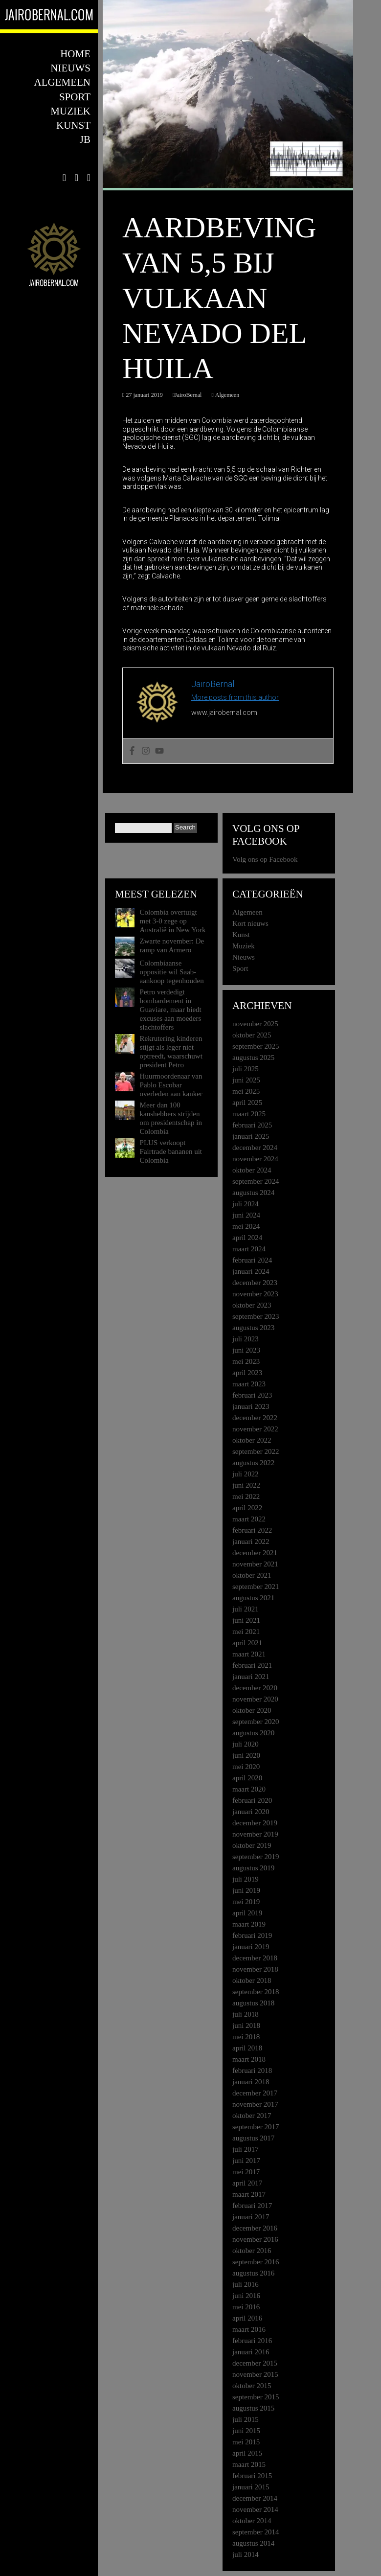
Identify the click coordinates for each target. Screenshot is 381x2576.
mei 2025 (246, 1091)
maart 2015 (249, 2464)
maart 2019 (249, 1924)
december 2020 (254, 1688)
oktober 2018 (251, 1980)
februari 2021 (252, 1665)
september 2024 (255, 1181)
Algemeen (62, 82)
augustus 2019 (253, 1868)
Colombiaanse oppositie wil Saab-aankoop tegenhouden (172, 972)
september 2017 (255, 2127)
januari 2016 (250, 2352)
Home (75, 54)
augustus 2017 (253, 2138)
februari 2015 (252, 2476)
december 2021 (254, 1553)
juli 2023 (245, 1339)
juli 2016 (245, 2284)
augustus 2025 (253, 1057)
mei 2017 (246, 2172)
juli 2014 (245, 2554)
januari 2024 (250, 1271)
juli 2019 (245, 1879)
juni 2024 (246, 1215)
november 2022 (255, 1429)
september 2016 (255, 2262)
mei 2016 (246, 2307)
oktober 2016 (251, 2250)
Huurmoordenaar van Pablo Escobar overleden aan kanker (171, 1085)
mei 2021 (246, 1631)
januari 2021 (250, 1676)
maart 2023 (249, 1384)
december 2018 (254, 1958)
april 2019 (247, 1913)
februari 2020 (252, 1800)
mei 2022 (246, 1496)
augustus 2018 (253, 2003)
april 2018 (247, 2048)
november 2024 (255, 1159)
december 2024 (254, 1147)
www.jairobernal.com (224, 712)
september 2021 (255, 1586)
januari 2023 (250, 1406)
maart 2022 (249, 1519)
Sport (74, 97)
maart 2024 (249, 1249)
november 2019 (255, 1834)
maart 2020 (249, 1789)
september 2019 (255, 1857)
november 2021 (255, 1564)
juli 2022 (245, 1474)
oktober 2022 (251, 1440)
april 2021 (247, 1643)
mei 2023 (246, 1361)
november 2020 (255, 1699)
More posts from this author (235, 697)
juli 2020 (245, 1744)
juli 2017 (245, 2149)
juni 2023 (246, 1350)
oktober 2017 (251, 2115)
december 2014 (254, 2498)
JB (85, 139)
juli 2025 (245, 1069)
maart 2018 (249, 2059)
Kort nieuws (250, 923)
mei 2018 (246, 2037)
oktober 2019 (251, 1845)
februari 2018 (252, 2070)
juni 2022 (246, 1485)
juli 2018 (245, 2014)
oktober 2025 (251, 1035)
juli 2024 (245, 1204)
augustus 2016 (253, 2273)
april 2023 (247, 1373)
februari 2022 (252, 1530)
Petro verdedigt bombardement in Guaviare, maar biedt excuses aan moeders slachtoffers (171, 1009)
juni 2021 (246, 1620)
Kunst (73, 125)
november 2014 (255, 2509)
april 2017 (247, 2183)
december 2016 (254, 2228)
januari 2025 (250, 1136)
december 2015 (254, 2363)
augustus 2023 (253, 1328)
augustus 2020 (253, 1733)
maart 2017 (249, 2194)
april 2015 (247, 2453)
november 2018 (255, 1969)
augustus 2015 (253, 2408)
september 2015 (255, 2397)
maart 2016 (249, 2329)
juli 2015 (245, 2419)
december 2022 (254, 1418)
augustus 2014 (253, 2543)
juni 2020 (246, 1755)
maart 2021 (249, 1654)
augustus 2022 (253, 1463)
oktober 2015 (251, 2386)
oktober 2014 (251, 2521)
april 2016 (247, 2318)
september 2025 (255, 1046)
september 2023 (255, 1316)
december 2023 (254, 1283)
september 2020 (255, 1721)
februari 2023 (252, 1395)
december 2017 (254, 2093)
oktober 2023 (251, 1305)
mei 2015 (246, 2442)
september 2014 (255, 2532)
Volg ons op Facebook (265, 835)
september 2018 (255, 1992)
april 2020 (247, 1778)
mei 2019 (246, 1902)
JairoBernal (188, 394)
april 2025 (247, 1102)
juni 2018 (246, 2025)
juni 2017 (246, 2160)
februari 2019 (252, 1935)
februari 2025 (252, 1125)
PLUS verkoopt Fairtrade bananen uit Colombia (171, 1151)
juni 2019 (246, 1890)
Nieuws (70, 68)
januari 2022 (250, 1541)
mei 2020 (246, 1767)
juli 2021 (245, 1609)
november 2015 (255, 2374)
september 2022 (255, 1451)
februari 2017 (252, 2205)
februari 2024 (252, 1260)
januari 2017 (250, 2217)
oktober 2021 (251, 1575)
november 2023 (255, 1294)
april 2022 (247, 1508)
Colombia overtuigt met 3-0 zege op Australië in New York (173, 921)
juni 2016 (246, 2296)
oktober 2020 (251, 1710)
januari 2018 (250, 2082)
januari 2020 (250, 1812)
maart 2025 (249, 1114)
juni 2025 (246, 1080)
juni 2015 (246, 2431)
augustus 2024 (253, 1192)
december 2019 (254, 1823)
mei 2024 (246, 1226)
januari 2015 (250, 2487)
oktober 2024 (251, 1170)
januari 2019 (250, 1947)
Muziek (70, 111)
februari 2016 (252, 2341)
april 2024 (247, 1238)
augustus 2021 (253, 1598)
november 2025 (255, 1024)
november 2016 (255, 2239)
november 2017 (255, 2104)
